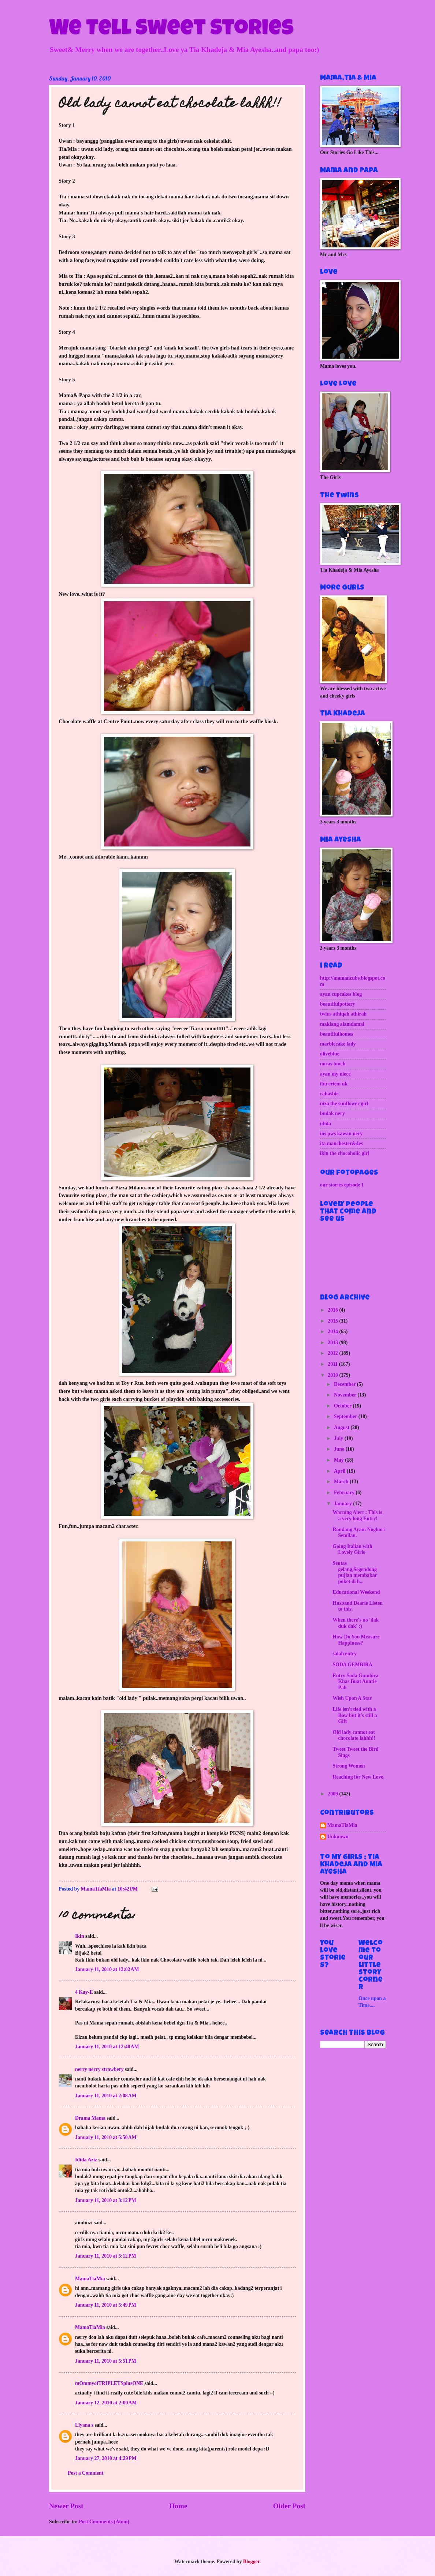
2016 (333, 1310)
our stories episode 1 (342, 1185)
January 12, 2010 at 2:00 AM (106, 2402)
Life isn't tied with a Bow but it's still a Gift (354, 1715)
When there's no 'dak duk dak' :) (355, 1623)
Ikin (79, 1936)
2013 (333, 1342)
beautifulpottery (337, 1004)
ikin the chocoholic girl (344, 1153)
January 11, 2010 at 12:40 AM (107, 2046)
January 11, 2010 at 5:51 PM (105, 2361)
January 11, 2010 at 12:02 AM (107, 1969)
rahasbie (329, 1093)
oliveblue (329, 1054)
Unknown (338, 1836)
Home (178, 2506)
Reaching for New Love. (358, 1777)
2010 (333, 1375)
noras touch (332, 1063)
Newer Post (66, 2506)
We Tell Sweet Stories (171, 30)
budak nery (332, 1113)
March (342, 1481)
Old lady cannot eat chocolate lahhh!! (353, 1735)
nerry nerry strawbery (99, 2069)
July (339, 1438)
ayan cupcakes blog (341, 994)
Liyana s (84, 2425)
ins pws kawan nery (341, 1133)
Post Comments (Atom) (104, 2521)
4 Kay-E (84, 1992)
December (345, 1384)
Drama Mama (90, 2118)
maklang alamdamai (342, 1024)
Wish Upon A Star (352, 1698)
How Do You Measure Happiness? (355, 1640)
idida (325, 1123)
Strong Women (348, 1766)
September (346, 1416)
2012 (333, 1353)
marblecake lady (338, 1044)
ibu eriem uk (333, 1084)
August (342, 1427)
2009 (333, 1794)
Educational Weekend (356, 1592)
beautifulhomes (336, 1034)
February (345, 1492)
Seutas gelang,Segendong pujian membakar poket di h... (354, 1572)
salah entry (344, 1653)
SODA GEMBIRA (352, 1664)
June (340, 1449)
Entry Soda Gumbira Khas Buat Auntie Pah (355, 1681)
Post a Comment (85, 2473)
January (343, 1503)
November (346, 1395)
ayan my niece (335, 1074)
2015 (333, 1321)
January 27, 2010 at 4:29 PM (106, 2458)
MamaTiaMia (90, 2278)
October (343, 1406)
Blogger (251, 2561)
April (340, 1471)
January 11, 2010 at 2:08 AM (106, 2095)
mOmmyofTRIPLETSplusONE (109, 2383)
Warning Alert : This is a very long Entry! (357, 1515)
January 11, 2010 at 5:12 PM (105, 2256)
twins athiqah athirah (343, 1014)
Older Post (289, 2506)
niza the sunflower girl (344, 1103)
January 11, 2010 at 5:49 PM (105, 2305)
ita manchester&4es (341, 1143)
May (339, 1460)
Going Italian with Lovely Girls (352, 1549)
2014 (333, 1331)
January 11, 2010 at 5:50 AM (106, 2137)
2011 (333, 1364)
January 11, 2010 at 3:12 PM (105, 2200)
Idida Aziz (86, 2159)
